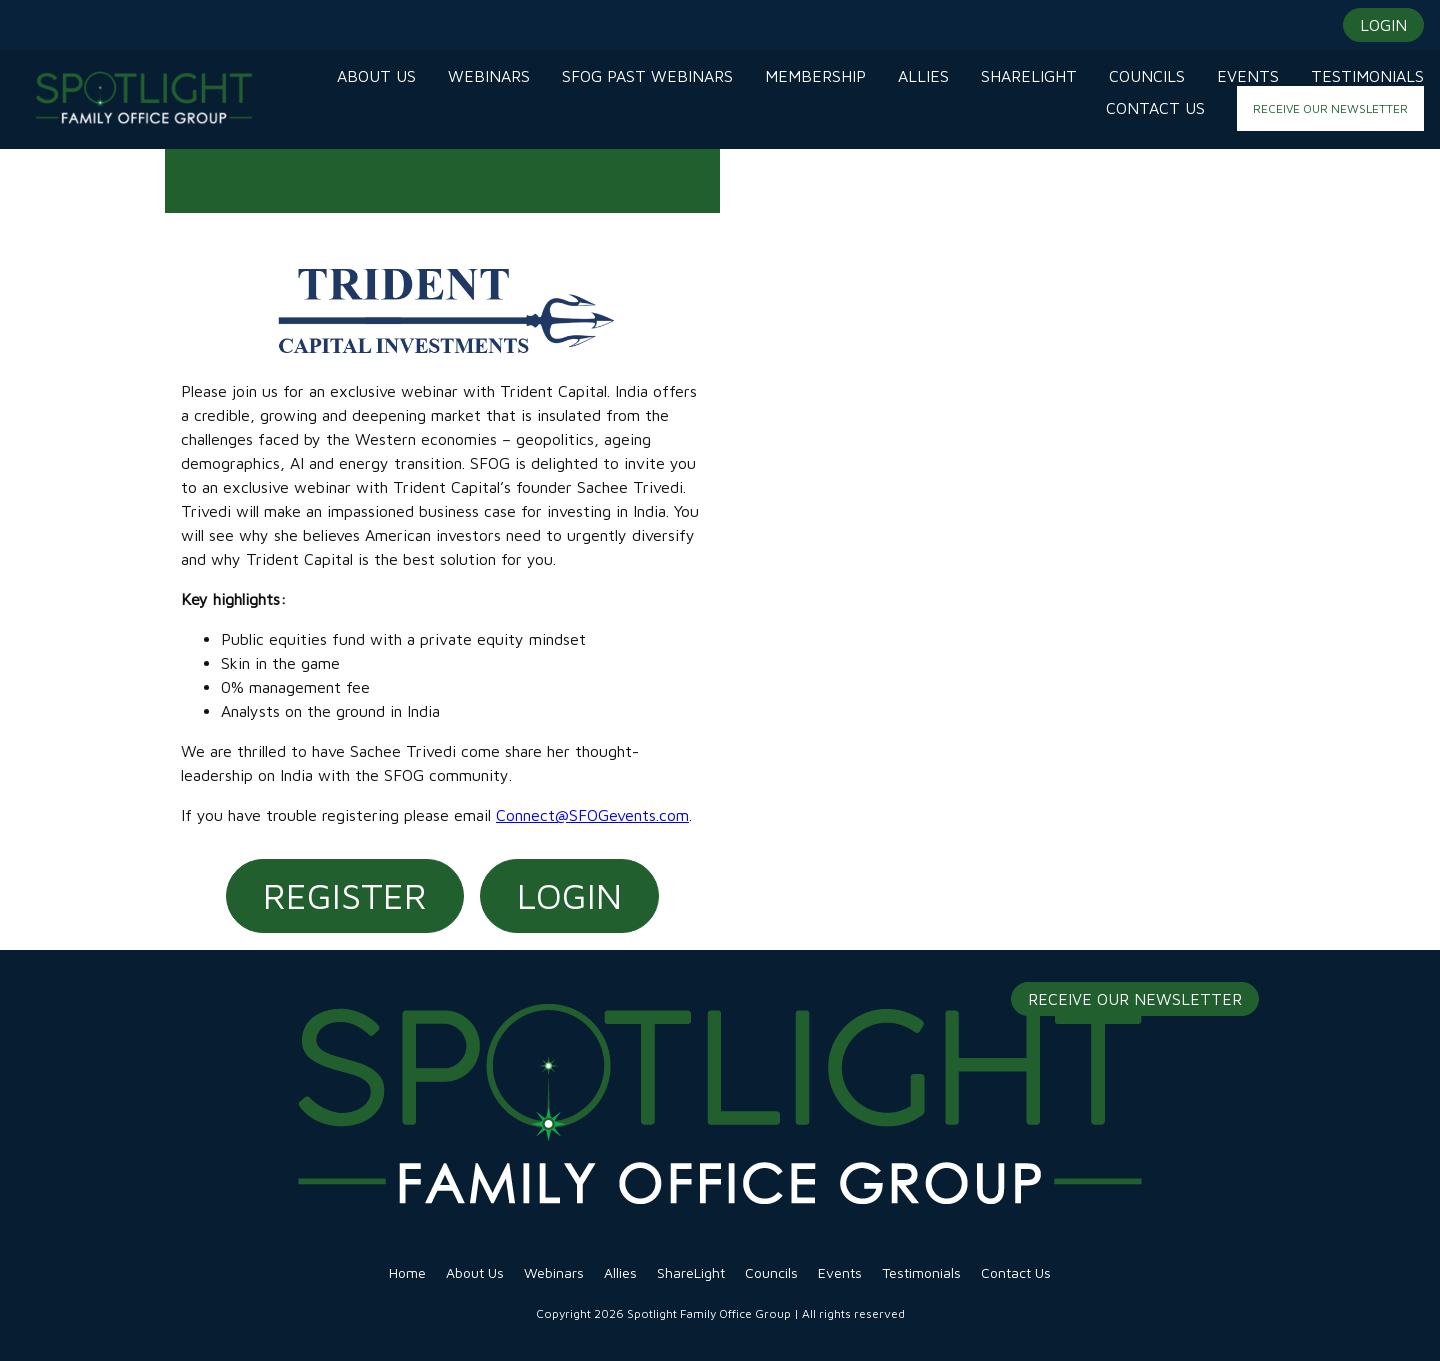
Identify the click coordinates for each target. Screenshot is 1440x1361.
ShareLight (691, 1272)
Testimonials (921, 1272)
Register (345, 895)
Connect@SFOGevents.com (592, 815)
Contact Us (1016, 1272)
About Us (475, 1272)
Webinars (554, 1272)
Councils (771, 1272)
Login (569, 895)
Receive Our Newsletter (1135, 999)
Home (407, 1272)
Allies (620, 1272)
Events (840, 1272)
